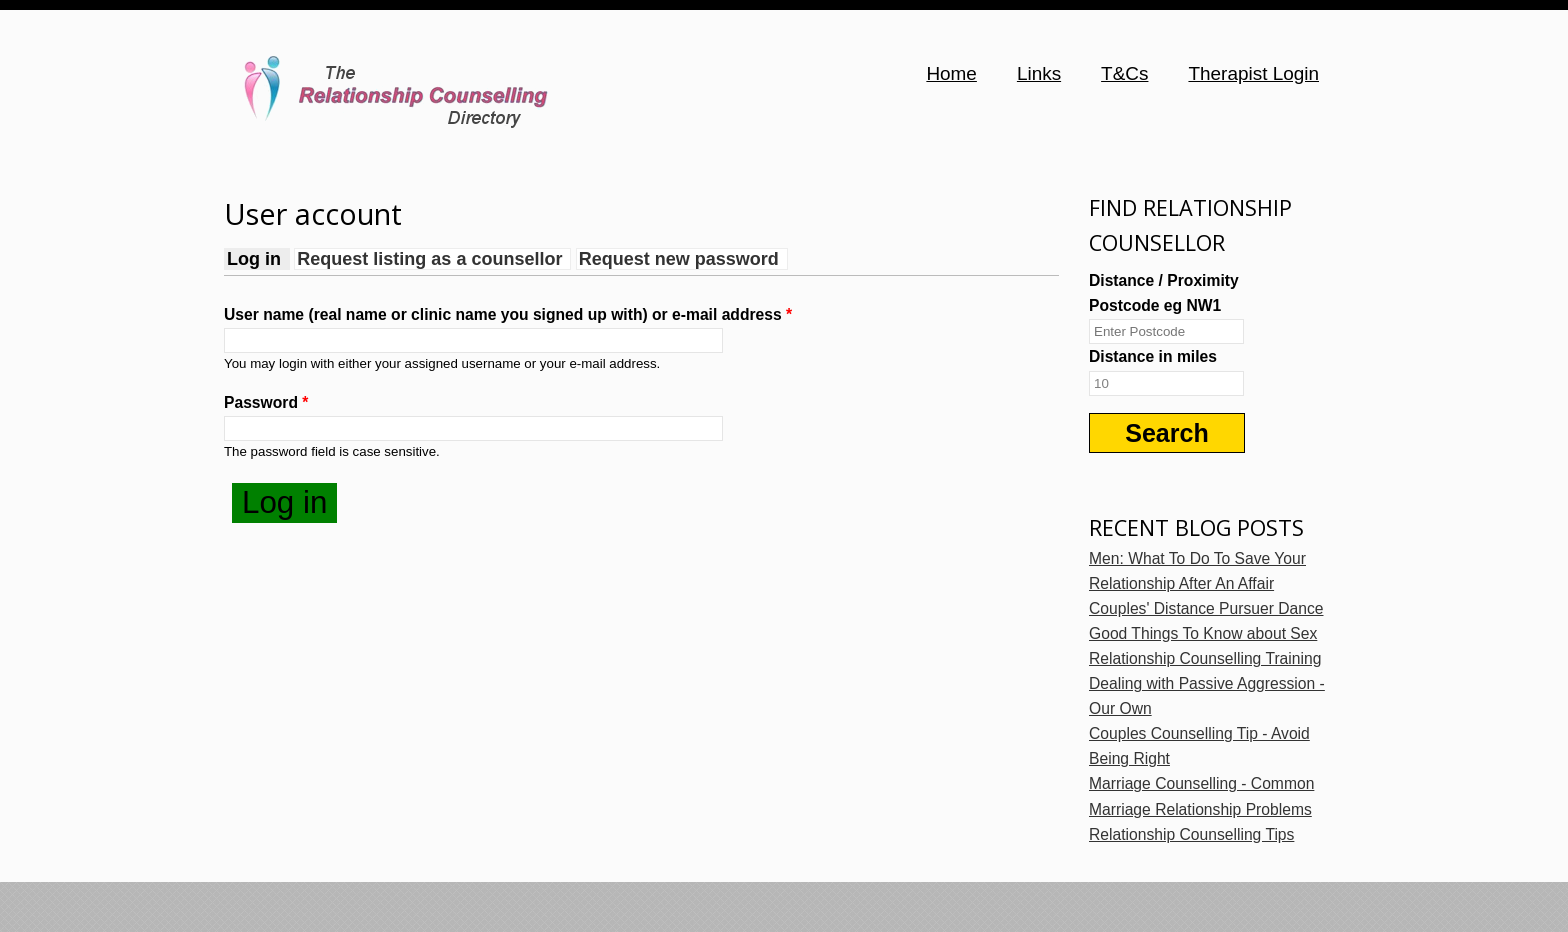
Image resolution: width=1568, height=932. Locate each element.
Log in (258, 258)
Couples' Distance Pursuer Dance (1206, 608)
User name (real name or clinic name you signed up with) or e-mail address (508, 314)
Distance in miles (1153, 356)
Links (1039, 73)
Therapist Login (1253, 73)
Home (951, 73)
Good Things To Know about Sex (1203, 633)
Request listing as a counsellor (429, 259)
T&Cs (1124, 73)
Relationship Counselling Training (1205, 658)
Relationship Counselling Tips (1191, 834)
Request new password (679, 259)
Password (266, 402)
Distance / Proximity (1164, 280)
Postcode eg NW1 (1155, 305)
